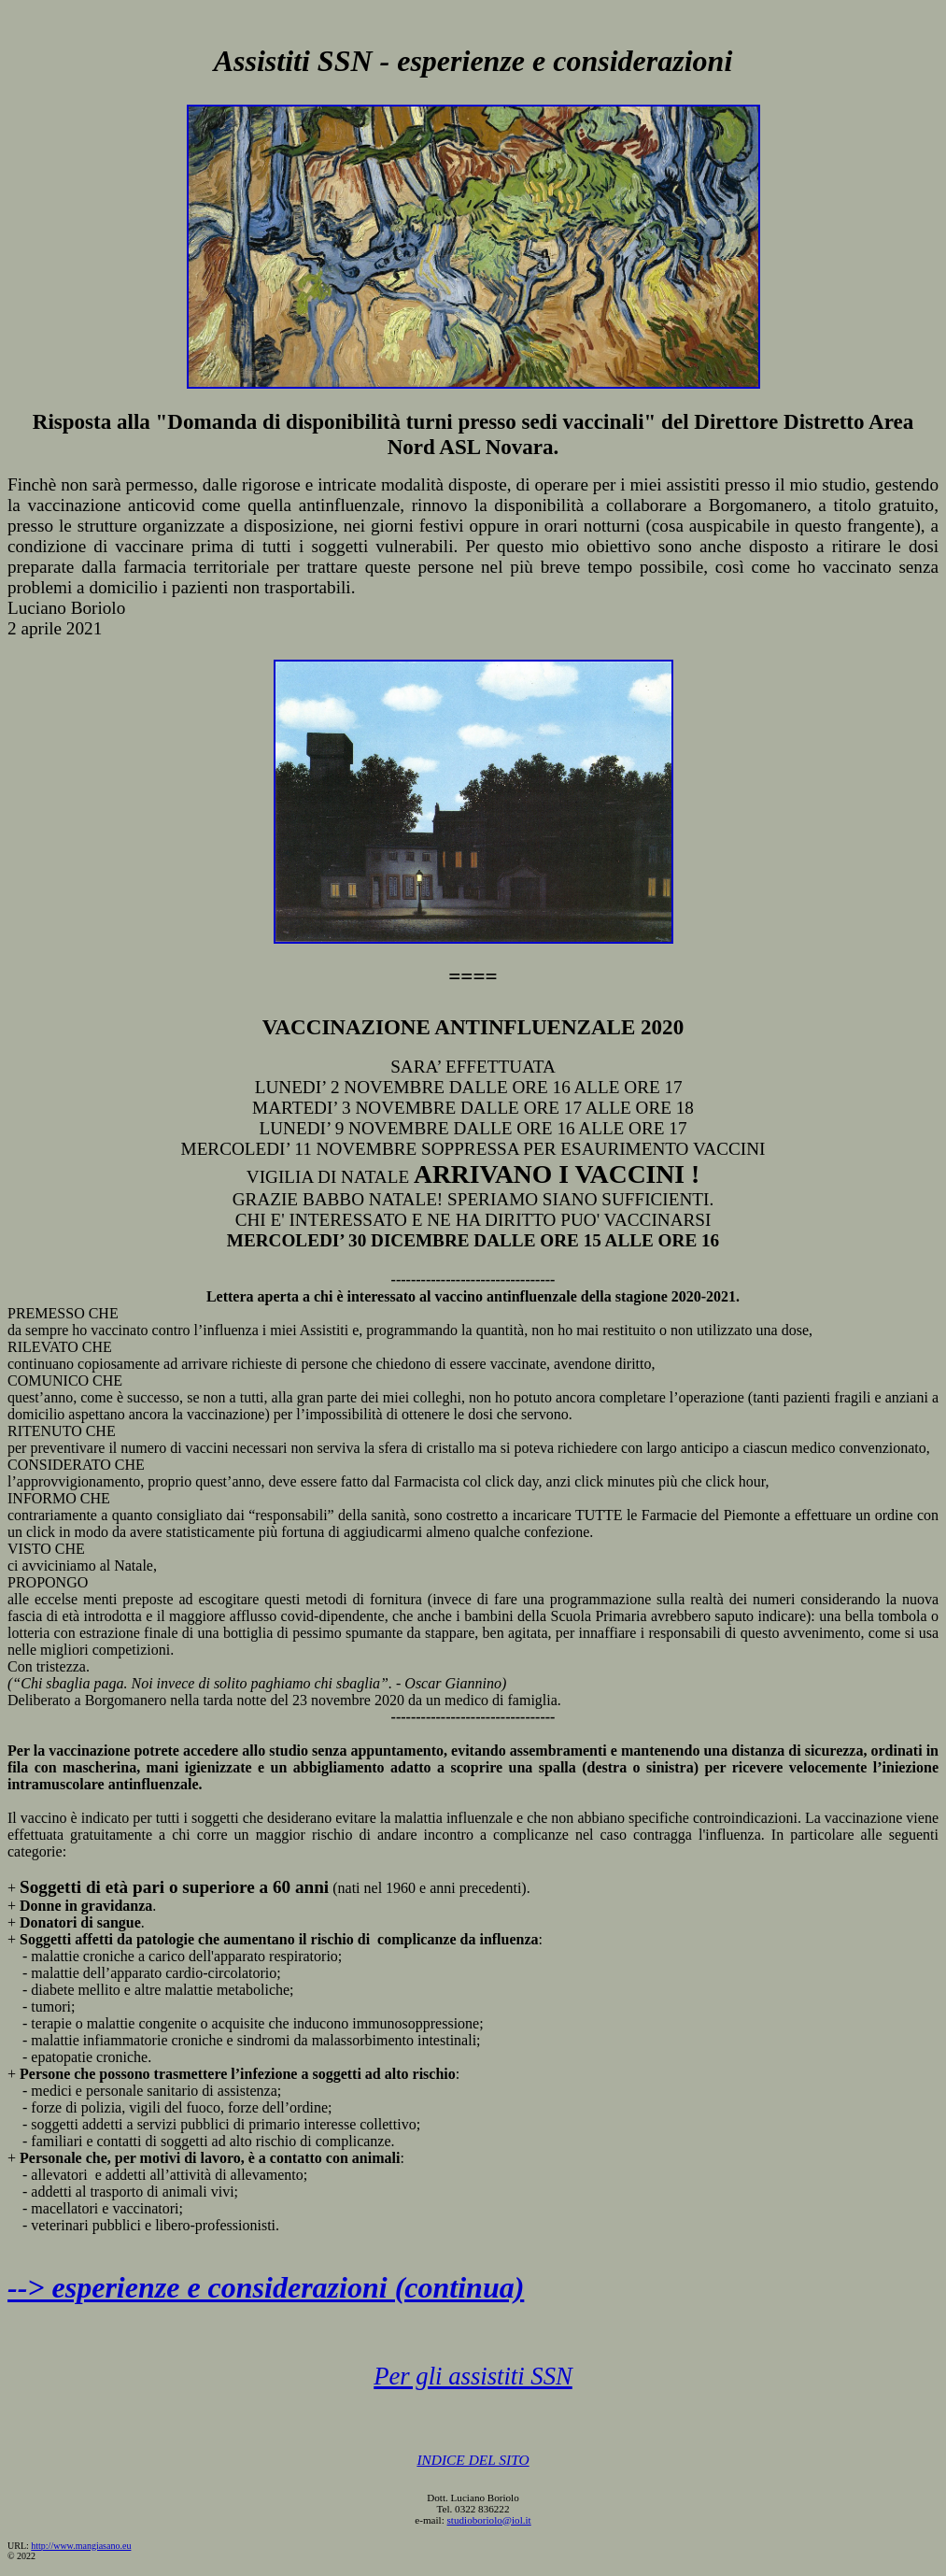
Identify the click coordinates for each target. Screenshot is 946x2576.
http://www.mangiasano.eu (81, 2545)
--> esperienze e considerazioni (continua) (265, 2287)
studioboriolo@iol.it (489, 2520)
